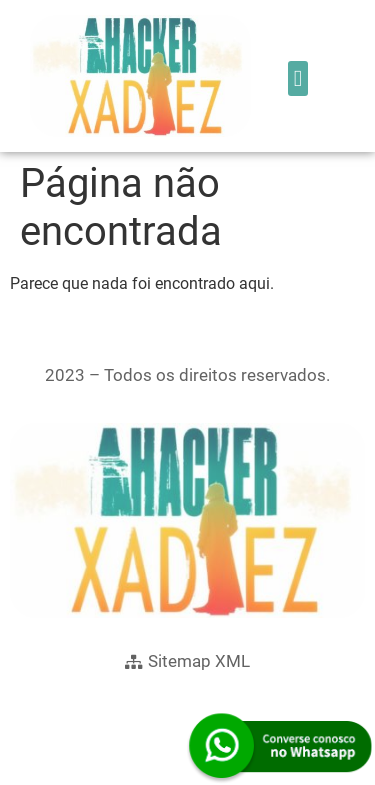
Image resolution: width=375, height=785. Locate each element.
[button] (298, 78)
